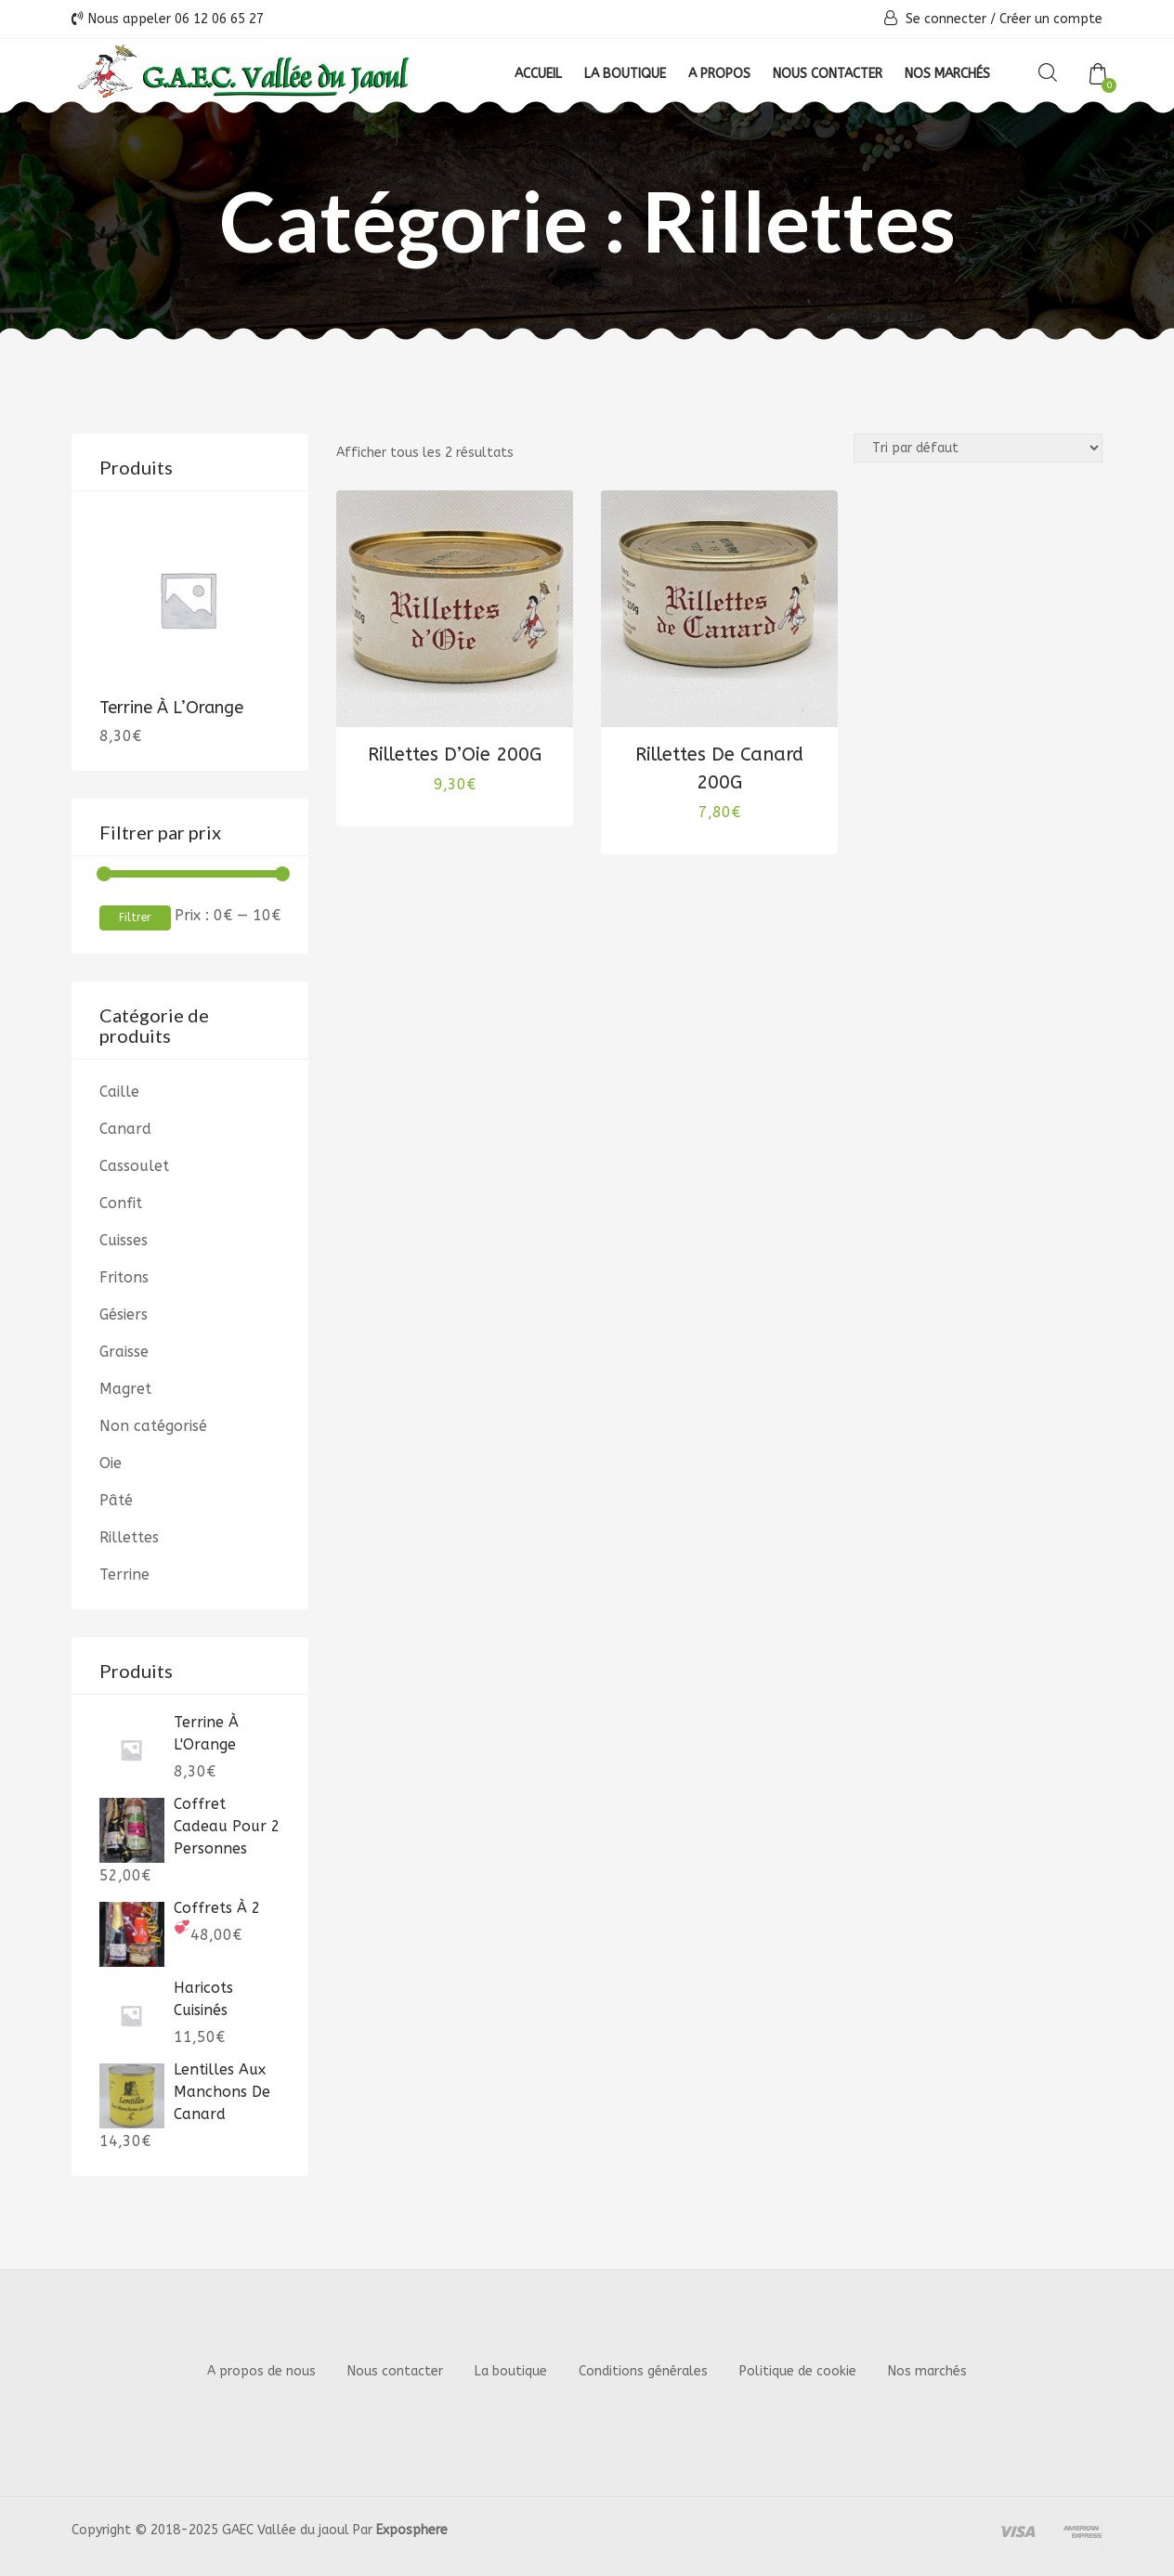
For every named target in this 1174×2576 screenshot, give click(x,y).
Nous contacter (827, 74)
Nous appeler (168, 18)
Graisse (124, 1351)
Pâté (116, 1500)
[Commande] (978, 448)
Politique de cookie (797, 2371)
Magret (125, 1389)
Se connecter (946, 19)
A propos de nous (261, 2371)
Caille (119, 1091)
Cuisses (123, 1240)
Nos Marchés (947, 74)
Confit (120, 1203)
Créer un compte (1050, 19)
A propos (719, 74)
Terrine (124, 1574)
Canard (125, 1129)
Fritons (124, 1277)
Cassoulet (134, 1166)
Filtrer (135, 917)
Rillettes (129, 1537)
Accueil (538, 74)
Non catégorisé (153, 1426)
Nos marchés (927, 2371)
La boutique (625, 74)
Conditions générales (643, 2371)
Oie (110, 1463)
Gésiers (123, 1314)
